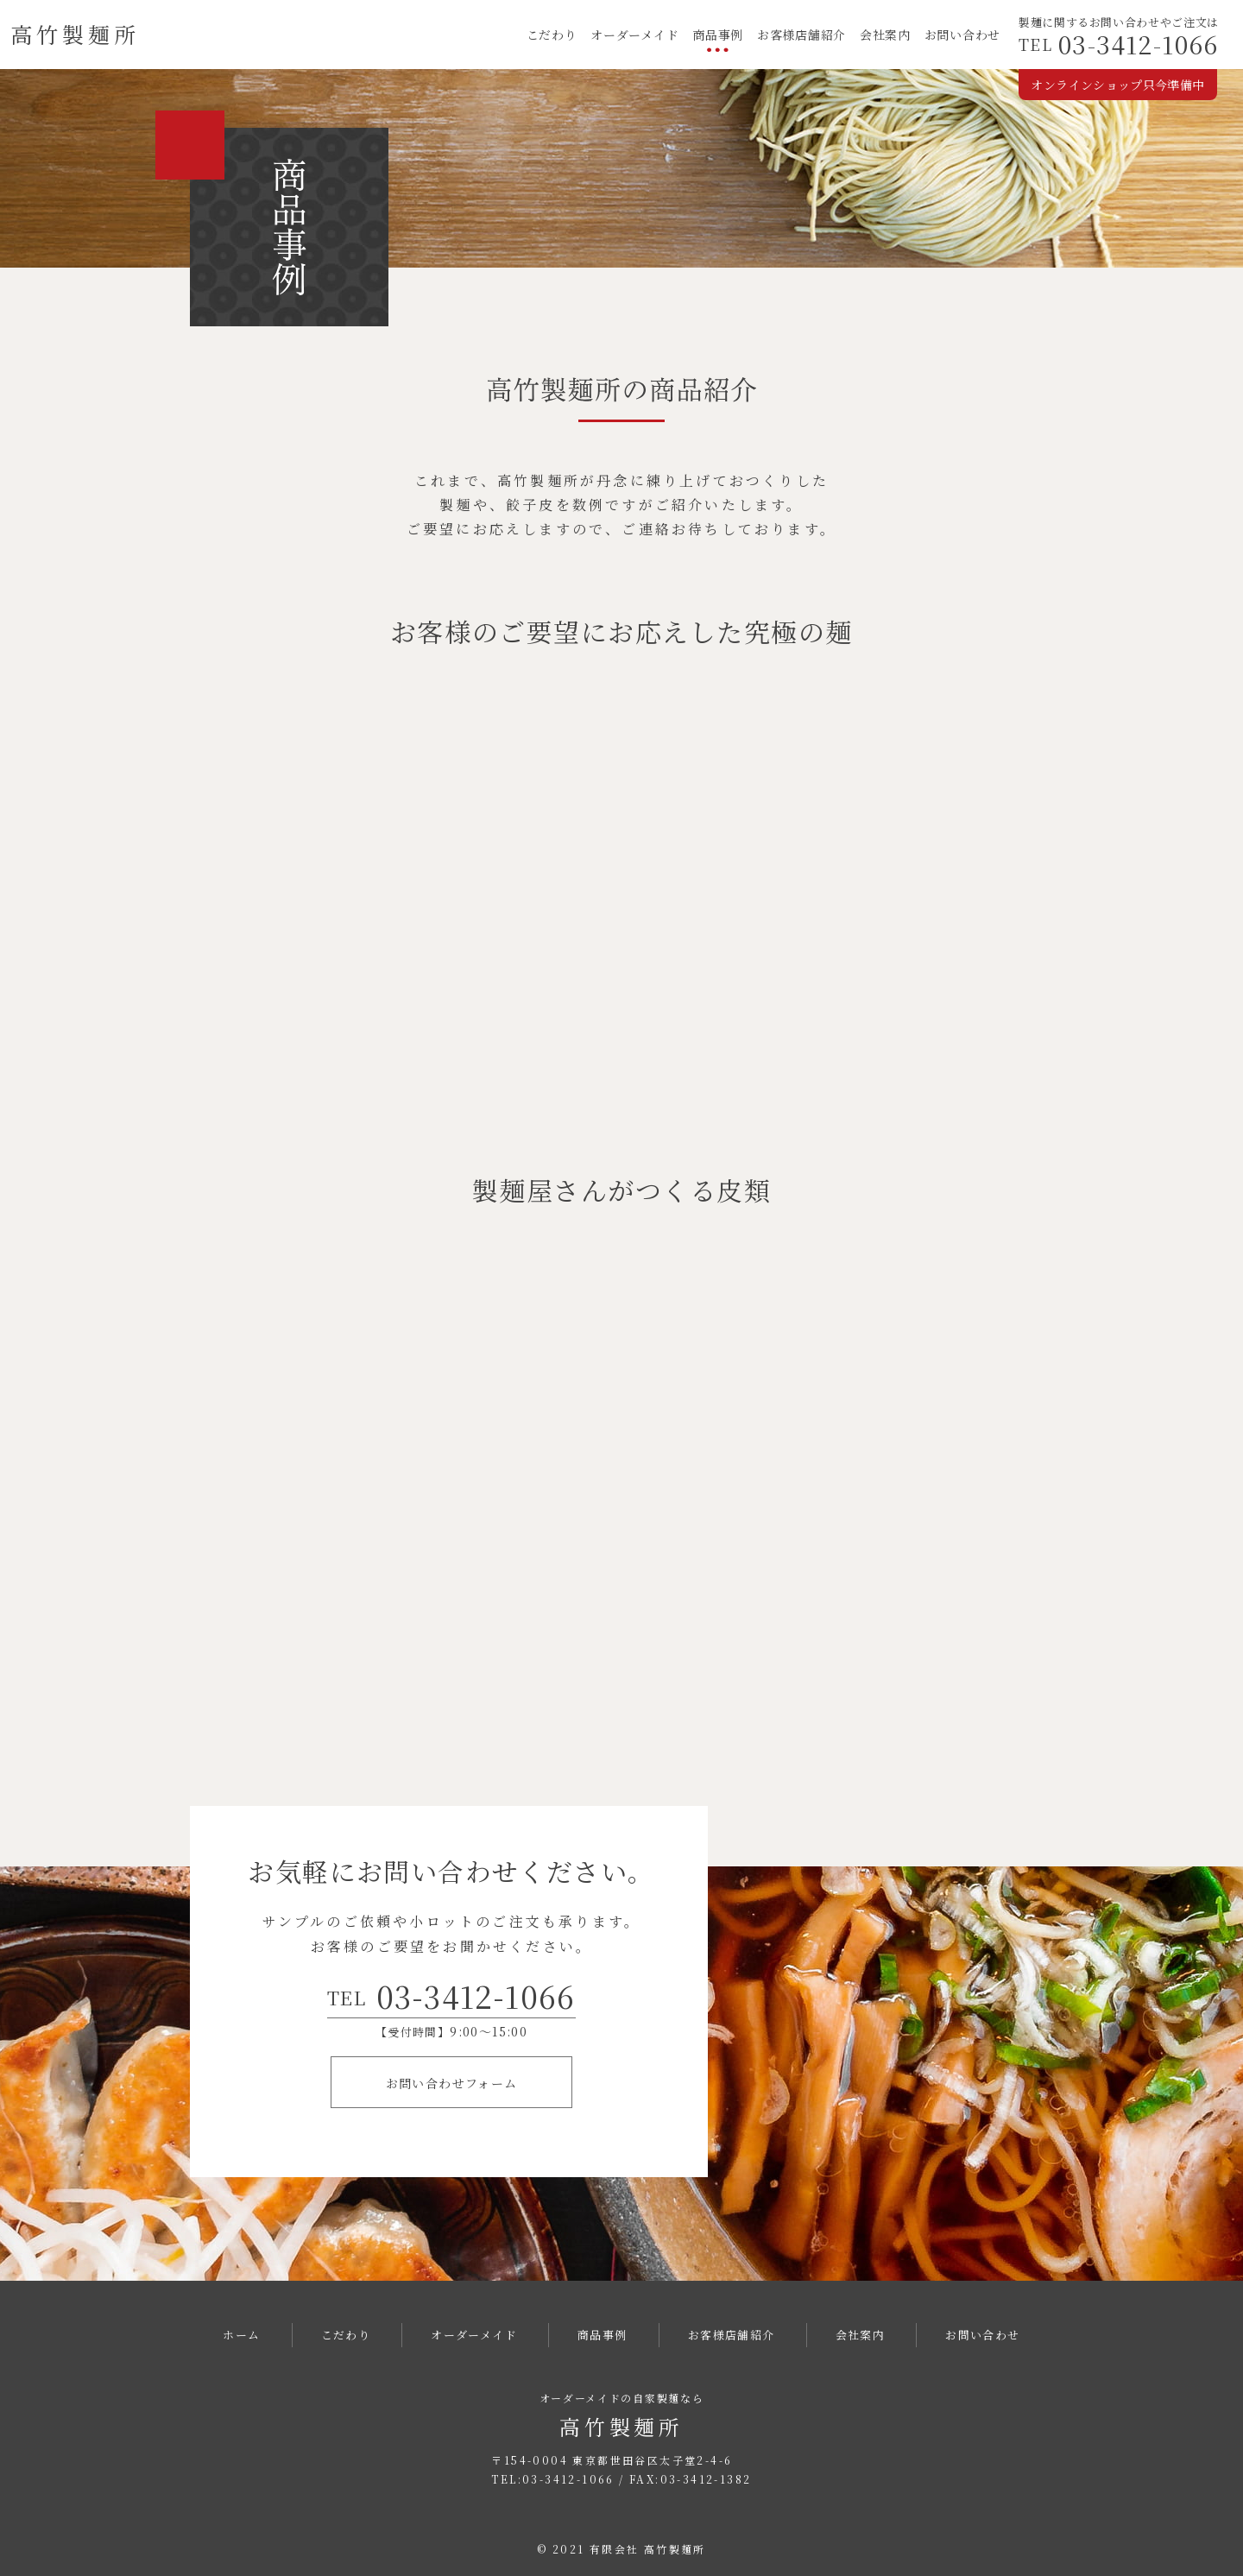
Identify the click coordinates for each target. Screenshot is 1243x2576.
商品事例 (717, 34)
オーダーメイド (634, 34)
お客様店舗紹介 (801, 34)
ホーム (241, 2335)
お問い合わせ (962, 34)
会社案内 (885, 34)
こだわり (552, 34)
